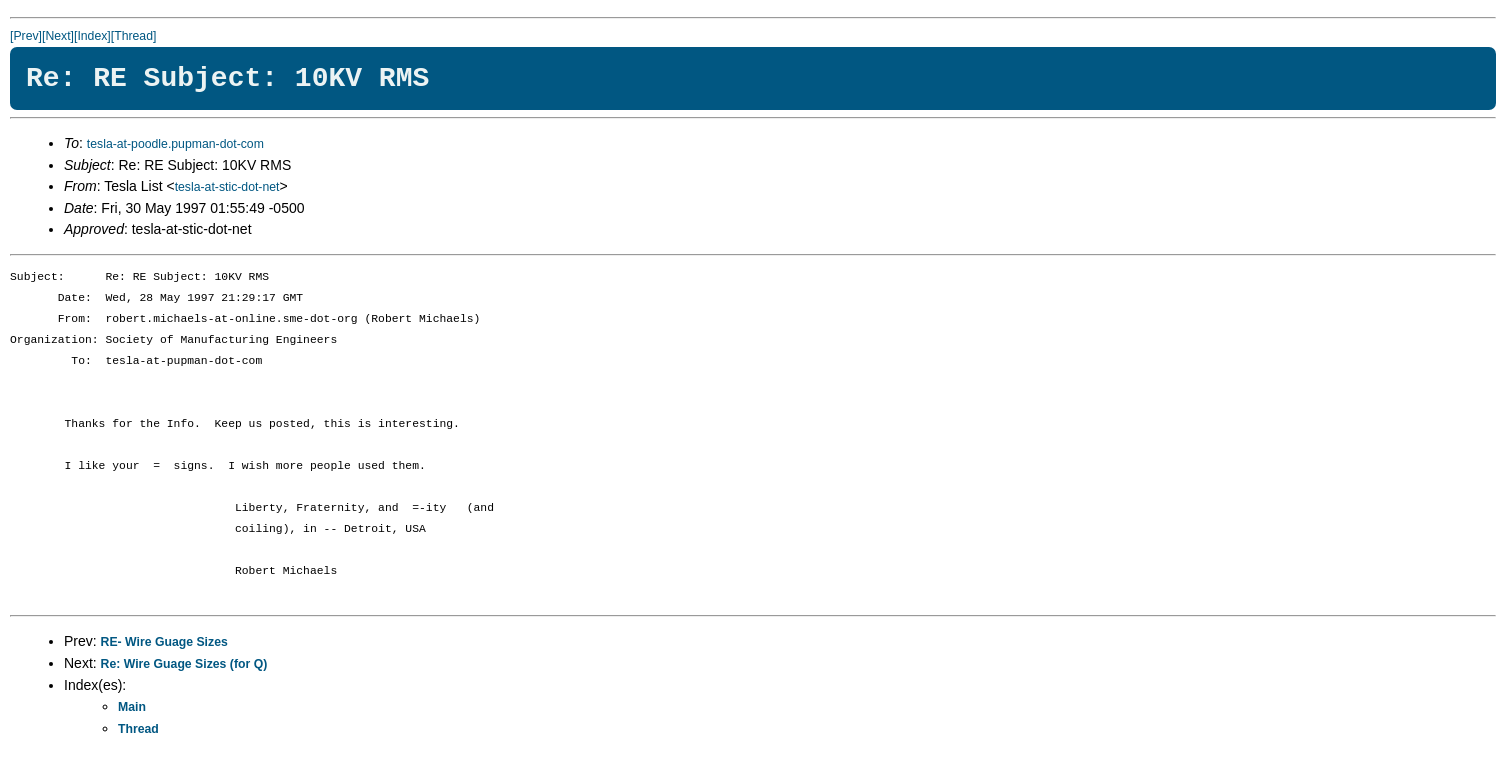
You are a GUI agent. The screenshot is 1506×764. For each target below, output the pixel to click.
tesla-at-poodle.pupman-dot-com (175, 144)
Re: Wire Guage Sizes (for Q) (184, 664)
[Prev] (26, 36)
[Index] (92, 36)
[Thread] (134, 36)
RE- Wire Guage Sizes (164, 642)
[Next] (58, 36)
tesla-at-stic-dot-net (227, 187)
